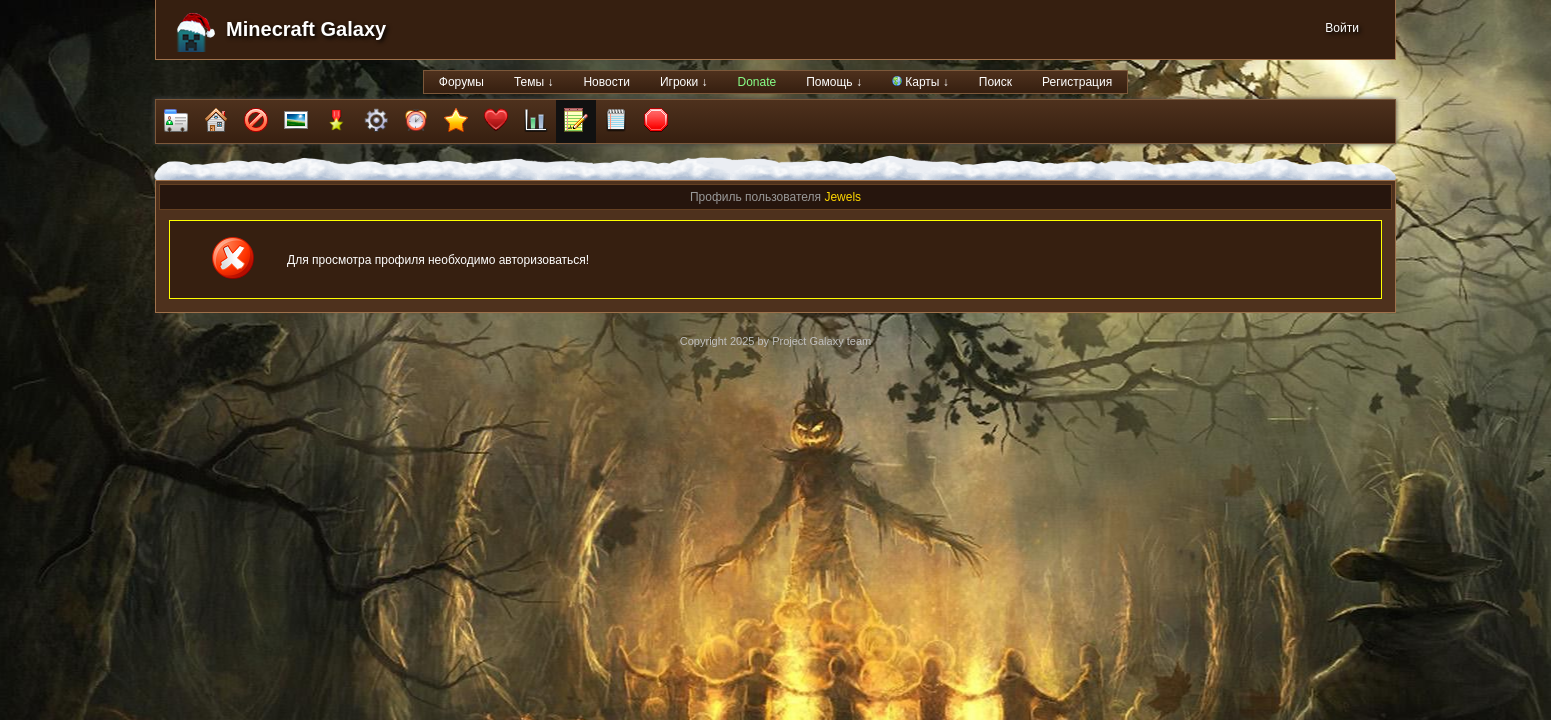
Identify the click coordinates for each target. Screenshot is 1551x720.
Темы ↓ (534, 82)
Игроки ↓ (684, 82)
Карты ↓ (920, 82)
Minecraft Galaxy (306, 29)
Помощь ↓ (834, 82)
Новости (606, 82)
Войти (1342, 28)
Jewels (842, 197)
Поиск (995, 82)
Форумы (461, 82)
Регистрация (1077, 82)
